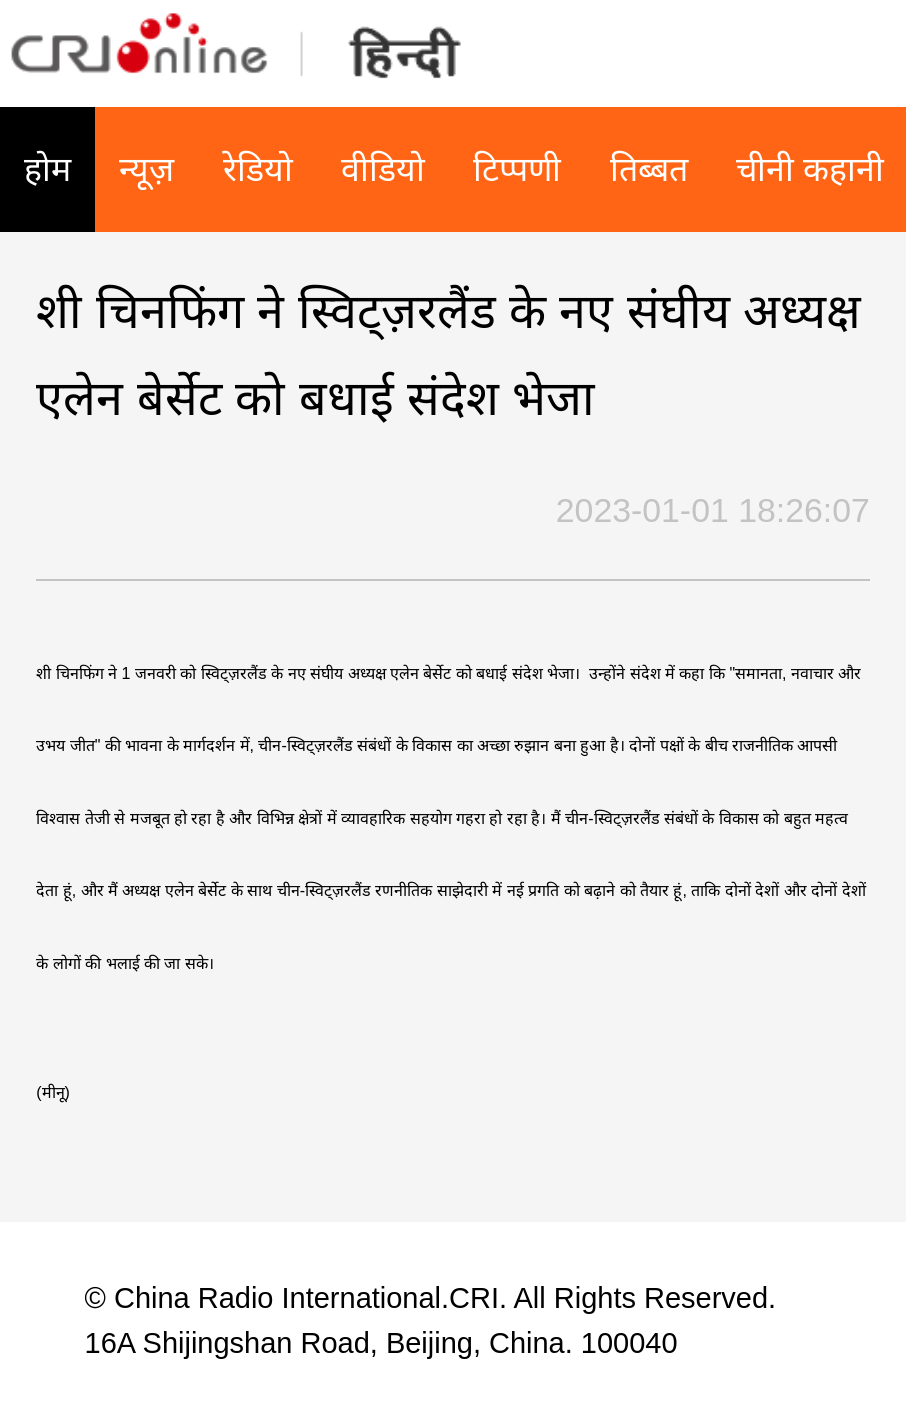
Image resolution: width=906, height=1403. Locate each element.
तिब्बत (649, 169)
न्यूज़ (146, 169)
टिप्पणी (517, 169)
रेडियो (258, 169)
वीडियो (383, 169)
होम (47, 169)
